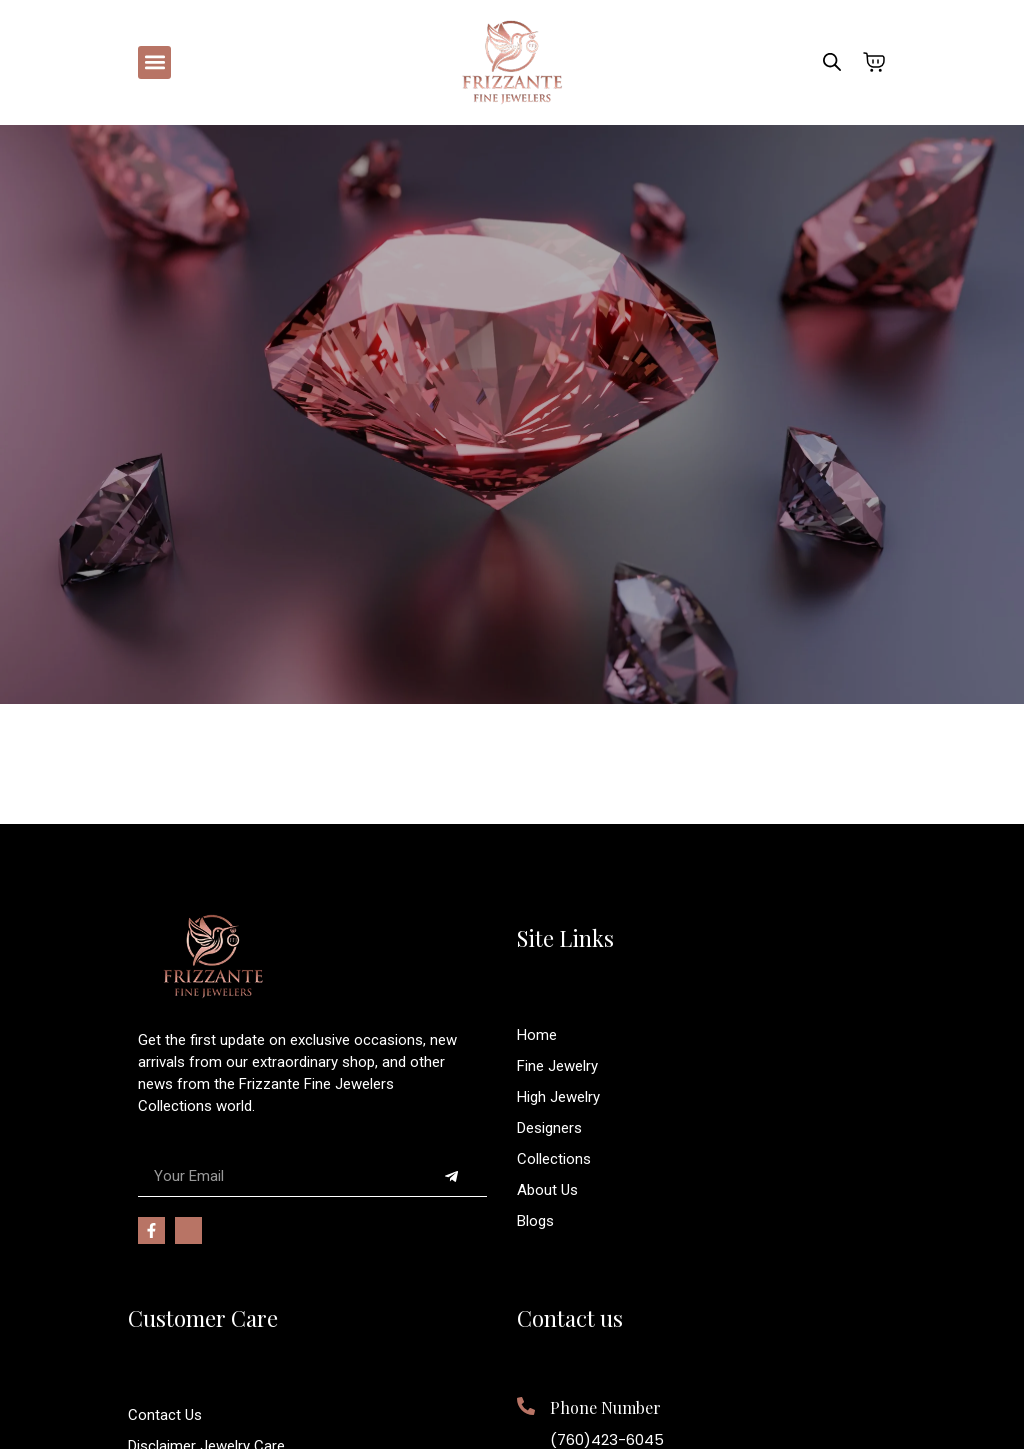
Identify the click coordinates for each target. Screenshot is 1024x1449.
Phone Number (605, 1407)
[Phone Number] (526, 1406)
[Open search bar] (832, 62)
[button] (154, 62)
